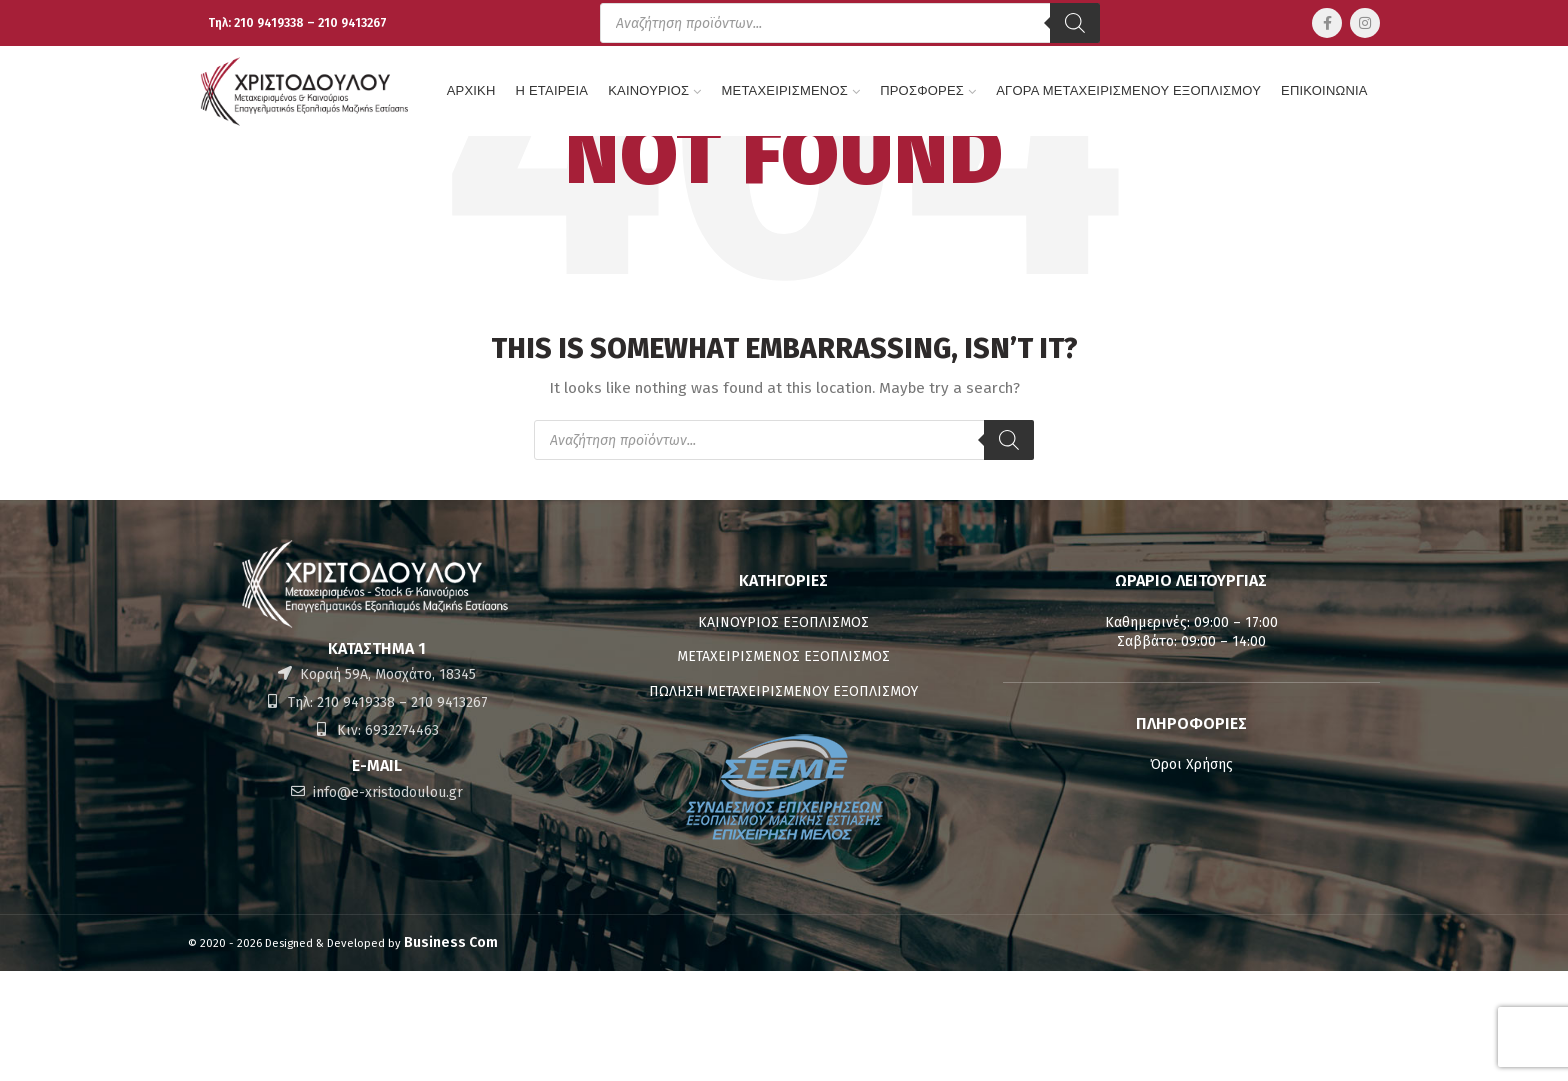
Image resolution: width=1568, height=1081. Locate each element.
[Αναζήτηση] (1075, 23)
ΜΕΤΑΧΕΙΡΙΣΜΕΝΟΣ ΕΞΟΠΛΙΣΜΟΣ (783, 656)
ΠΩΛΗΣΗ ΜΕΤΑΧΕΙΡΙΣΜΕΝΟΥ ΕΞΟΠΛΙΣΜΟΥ (783, 691)
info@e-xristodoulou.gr (386, 792)
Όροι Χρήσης (1191, 764)
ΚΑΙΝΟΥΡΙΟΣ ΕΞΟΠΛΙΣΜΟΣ (783, 622)
